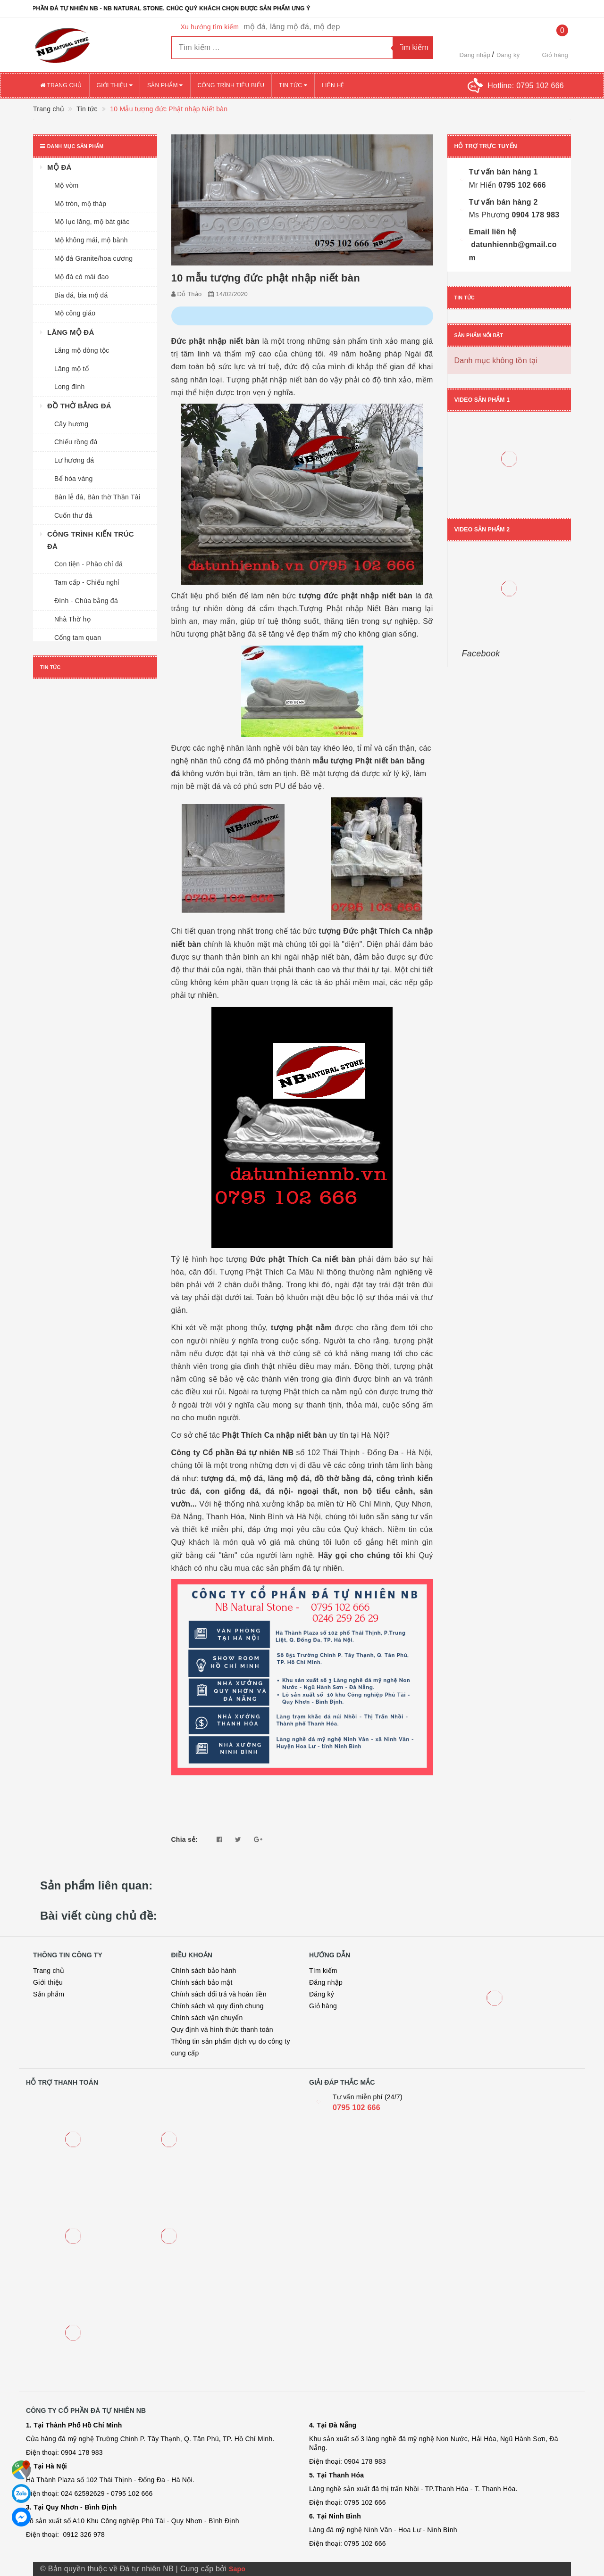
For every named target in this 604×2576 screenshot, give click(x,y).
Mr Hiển (482, 185)
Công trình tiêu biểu (231, 85)
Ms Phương (489, 215)
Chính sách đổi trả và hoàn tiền (219, 1994)
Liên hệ (333, 85)
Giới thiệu (115, 85)
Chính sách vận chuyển (207, 2017)
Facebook (481, 653)
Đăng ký (508, 54)
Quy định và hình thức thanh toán (222, 2029)
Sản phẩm (165, 85)
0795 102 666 (521, 185)
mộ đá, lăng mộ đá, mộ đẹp (291, 27)
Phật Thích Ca (274, 1435)
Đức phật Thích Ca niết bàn (302, 1259)
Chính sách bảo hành (203, 1970)
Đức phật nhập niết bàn (215, 341)
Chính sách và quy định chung (217, 2006)
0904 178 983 (535, 215)
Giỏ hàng (323, 2006)
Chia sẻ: (184, 1839)
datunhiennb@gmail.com (513, 250)
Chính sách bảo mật (202, 1982)
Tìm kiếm (323, 1970)
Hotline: (525, 86)
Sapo (237, 2569)
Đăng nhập (475, 54)
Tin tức (293, 85)
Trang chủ (61, 85)
